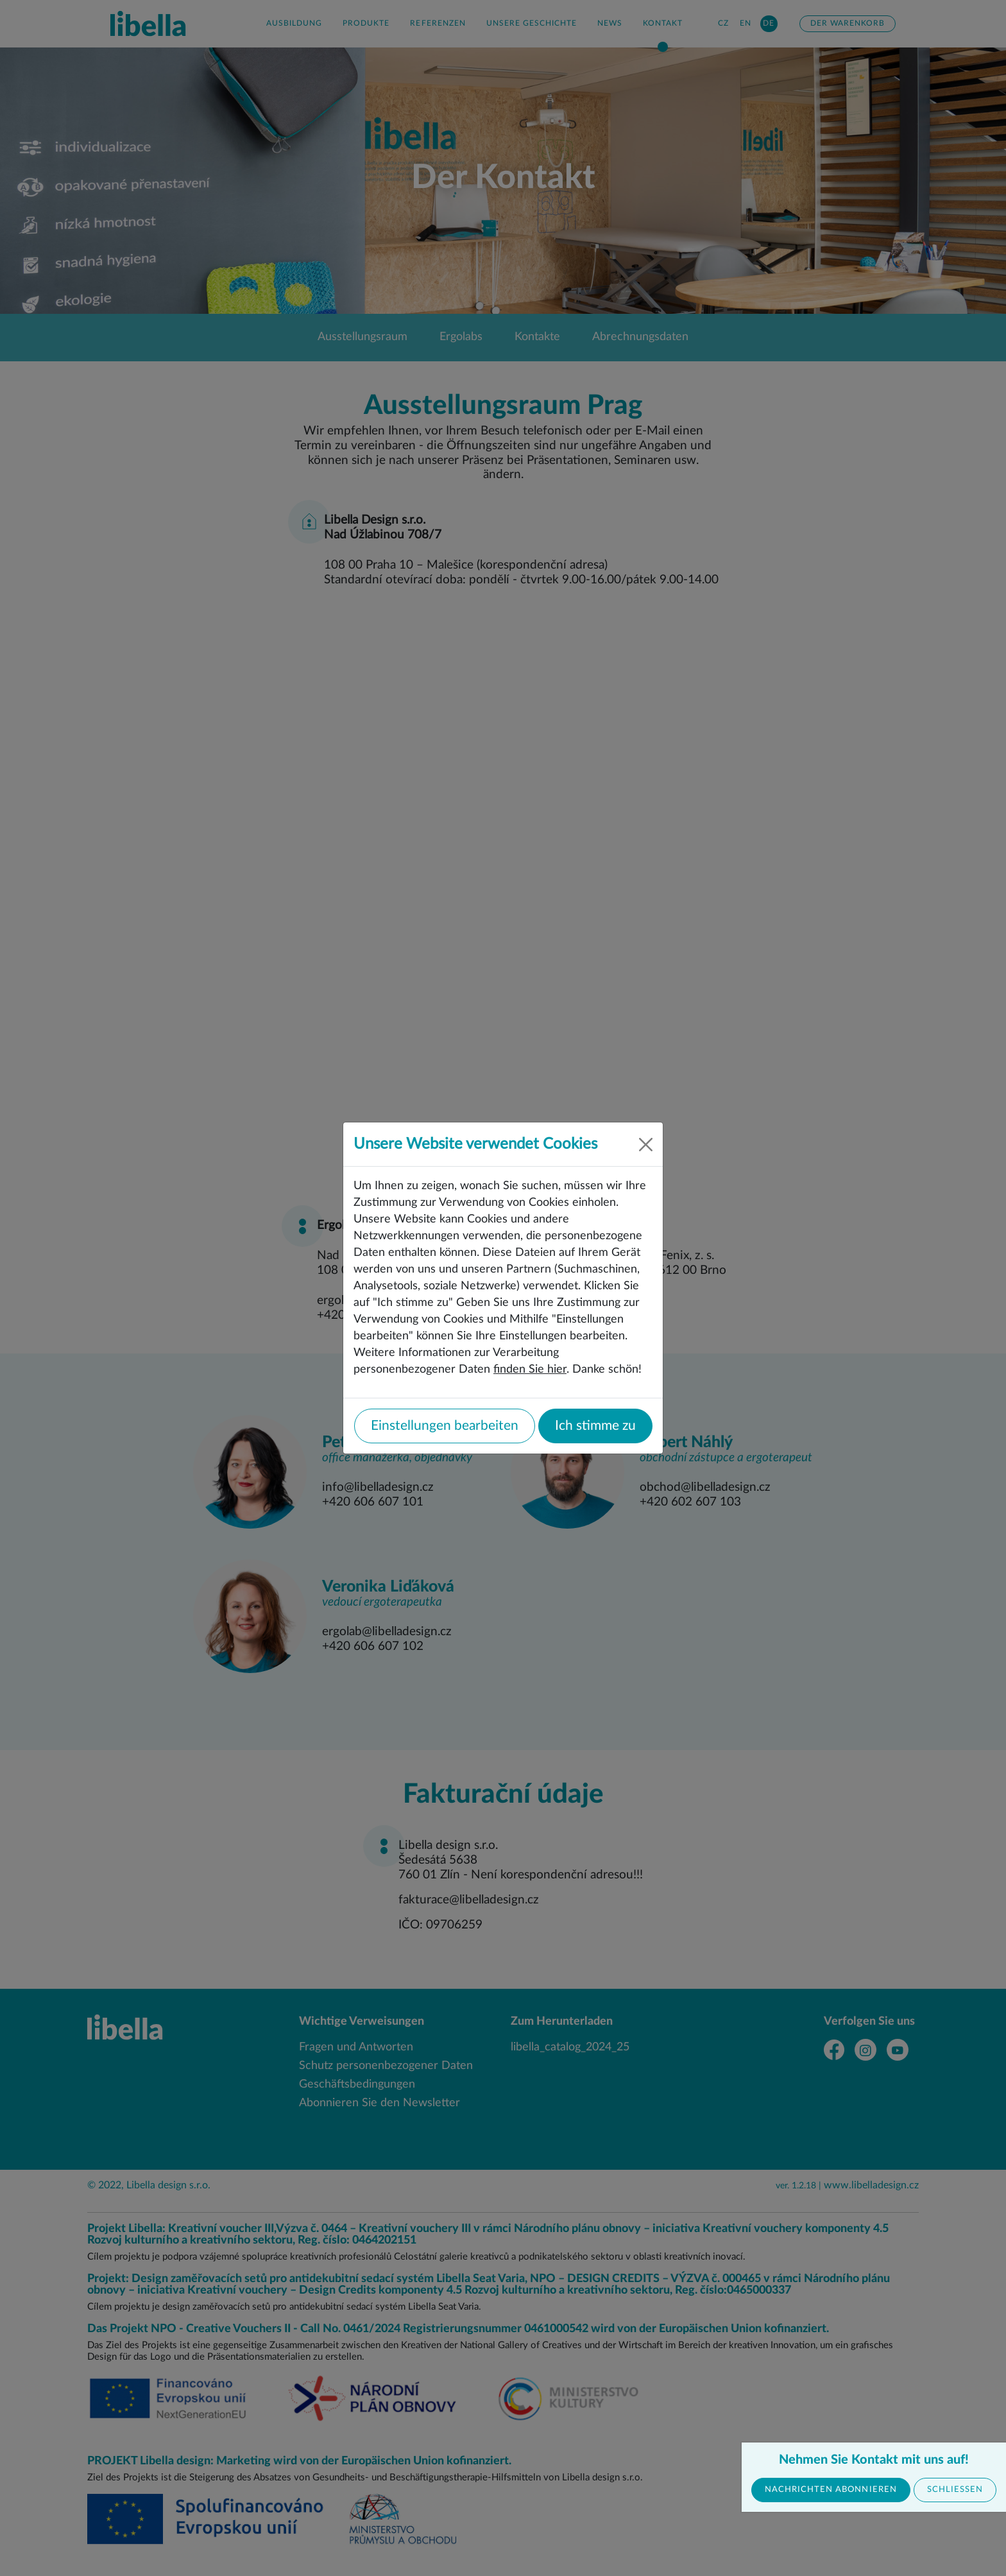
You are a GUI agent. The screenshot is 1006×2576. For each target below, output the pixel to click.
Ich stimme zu (595, 1425)
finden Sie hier (530, 1369)
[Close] (646, 1144)
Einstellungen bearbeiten (444, 1425)
